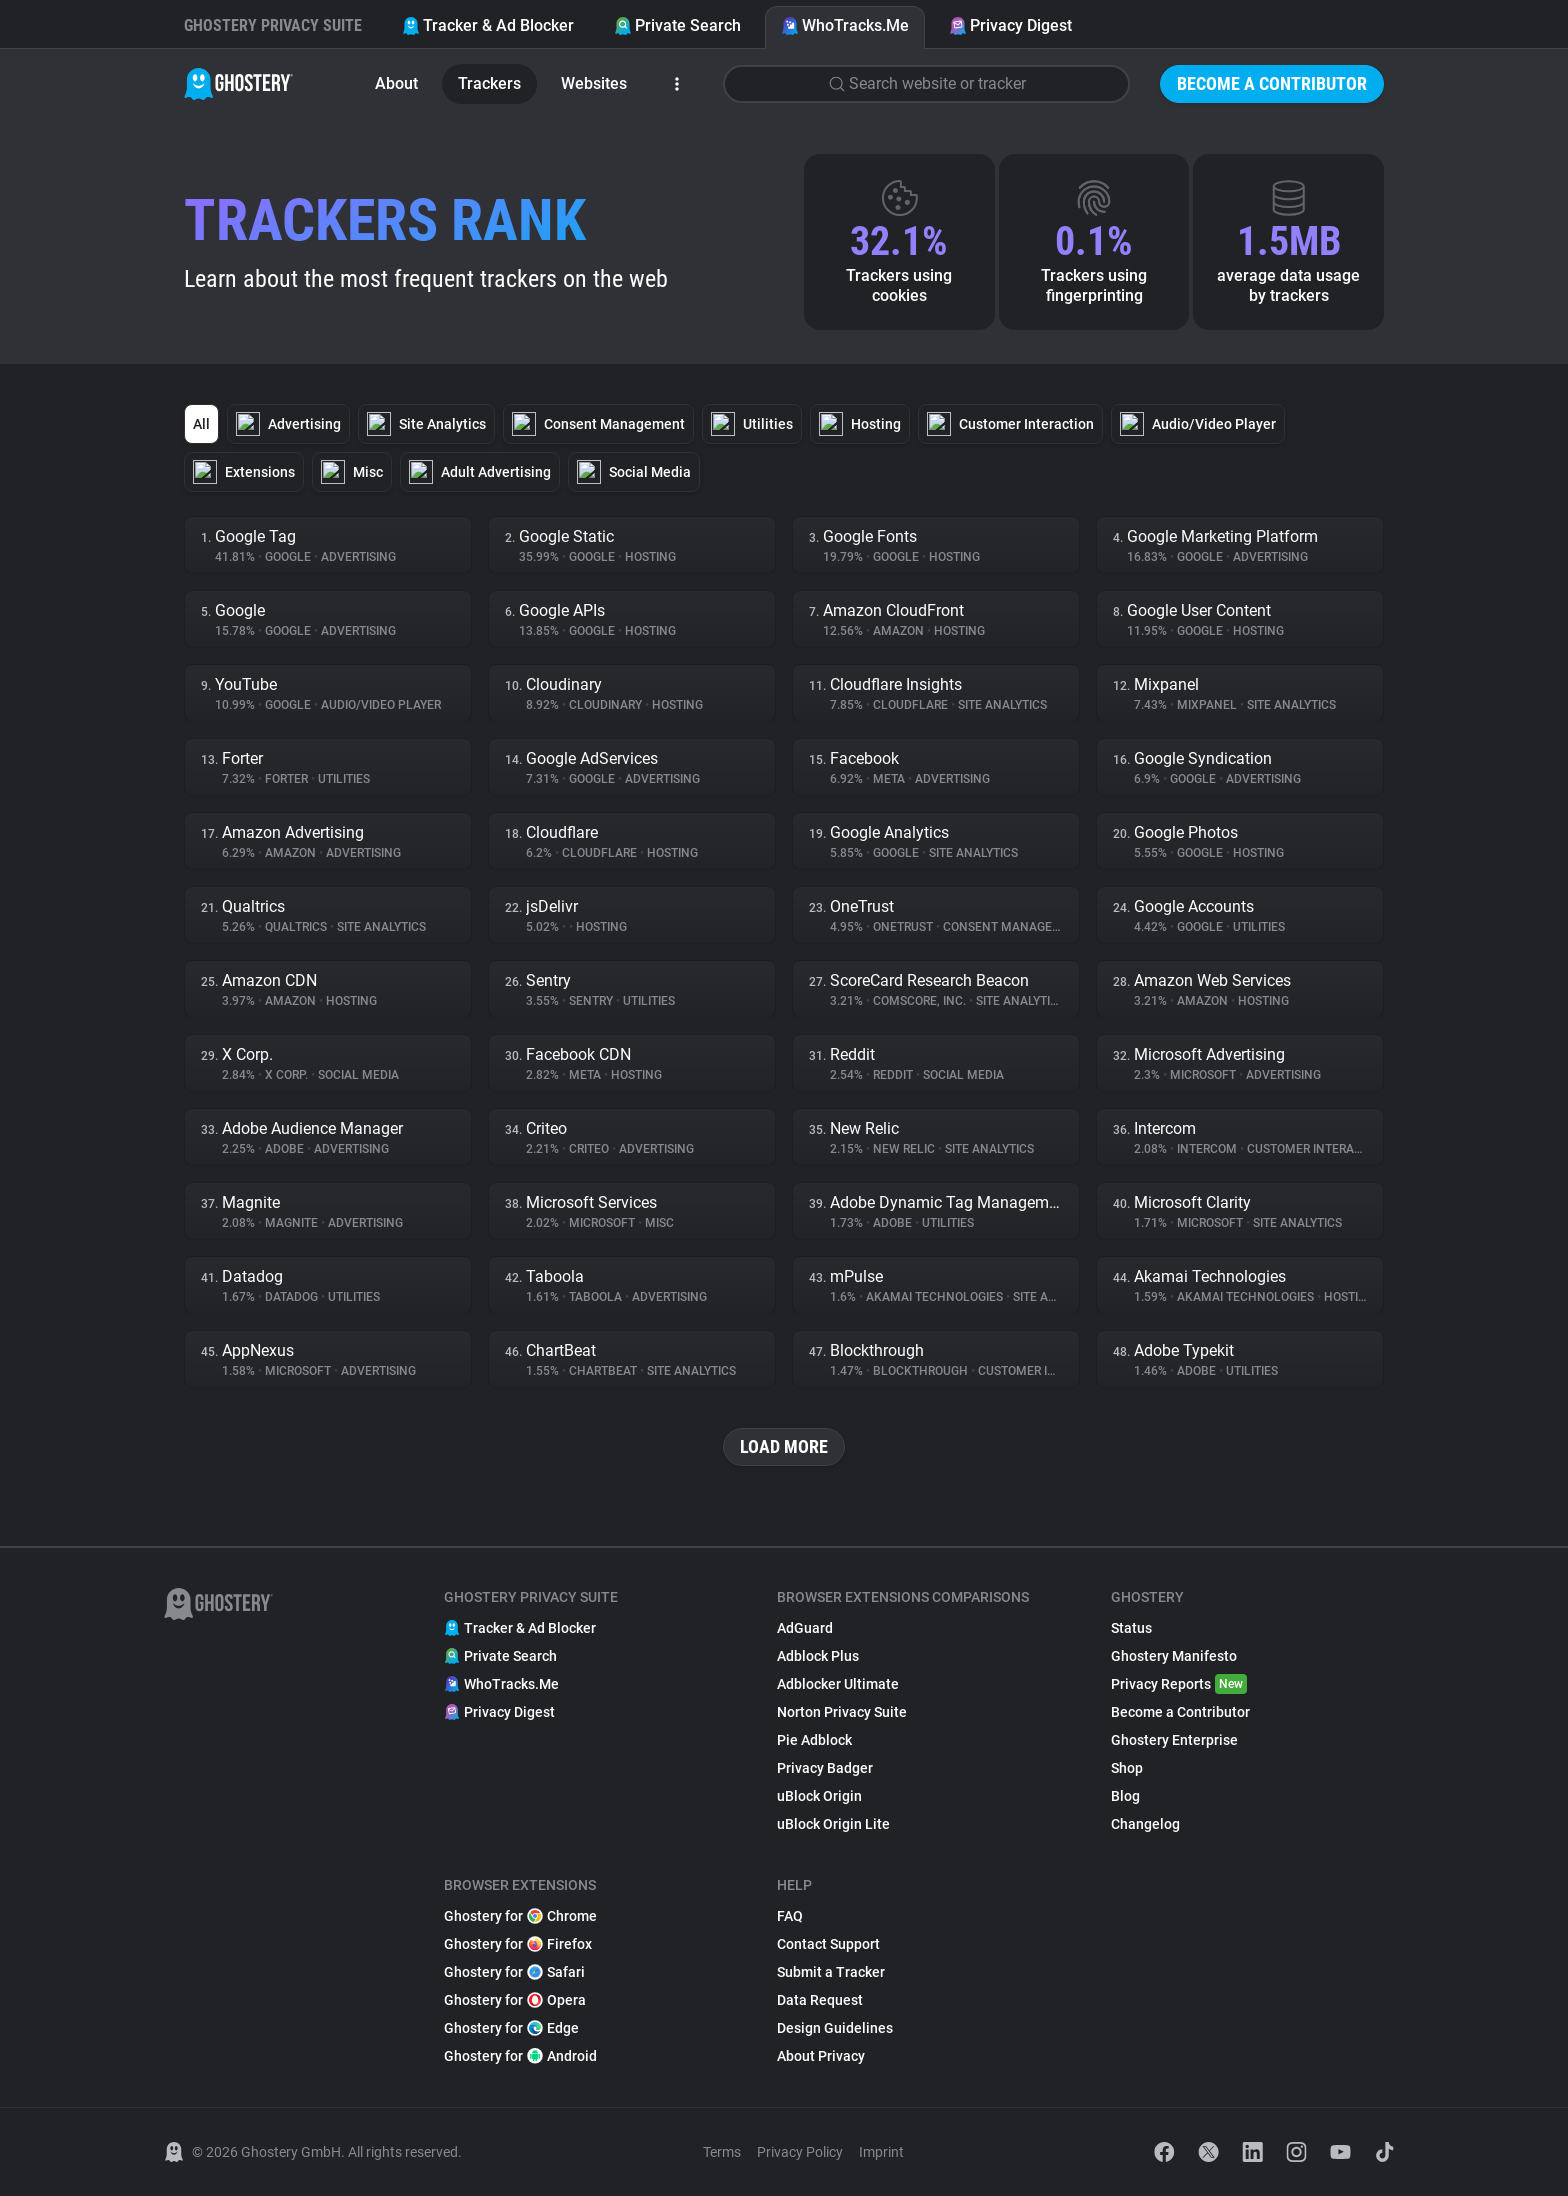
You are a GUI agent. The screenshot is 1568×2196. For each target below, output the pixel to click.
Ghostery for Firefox (518, 1944)
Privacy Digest (1010, 25)
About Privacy (821, 2056)
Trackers (489, 83)
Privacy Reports (1179, 1684)
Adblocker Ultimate (838, 1684)
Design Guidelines (835, 2028)
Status (1131, 1628)
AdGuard (805, 1628)
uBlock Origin (819, 1796)
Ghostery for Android (520, 2056)
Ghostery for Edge (511, 2028)
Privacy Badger (825, 1768)
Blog (1125, 1796)
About (396, 83)
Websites (594, 83)
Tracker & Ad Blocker (488, 25)
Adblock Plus (818, 1656)
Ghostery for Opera (515, 2000)
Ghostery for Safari (514, 1972)
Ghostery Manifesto (1174, 1656)
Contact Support (828, 1944)
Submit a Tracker (831, 1972)
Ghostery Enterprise (1174, 1740)
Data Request (820, 2000)
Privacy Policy (800, 2152)
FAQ (790, 1916)
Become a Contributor (1272, 83)
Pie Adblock (814, 1740)
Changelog (1145, 1824)
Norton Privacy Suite (842, 1712)
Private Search (677, 25)
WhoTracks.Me (845, 25)
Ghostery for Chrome (520, 1916)
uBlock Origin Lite (833, 1824)
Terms (722, 2152)
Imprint (881, 2152)
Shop (1127, 1768)
